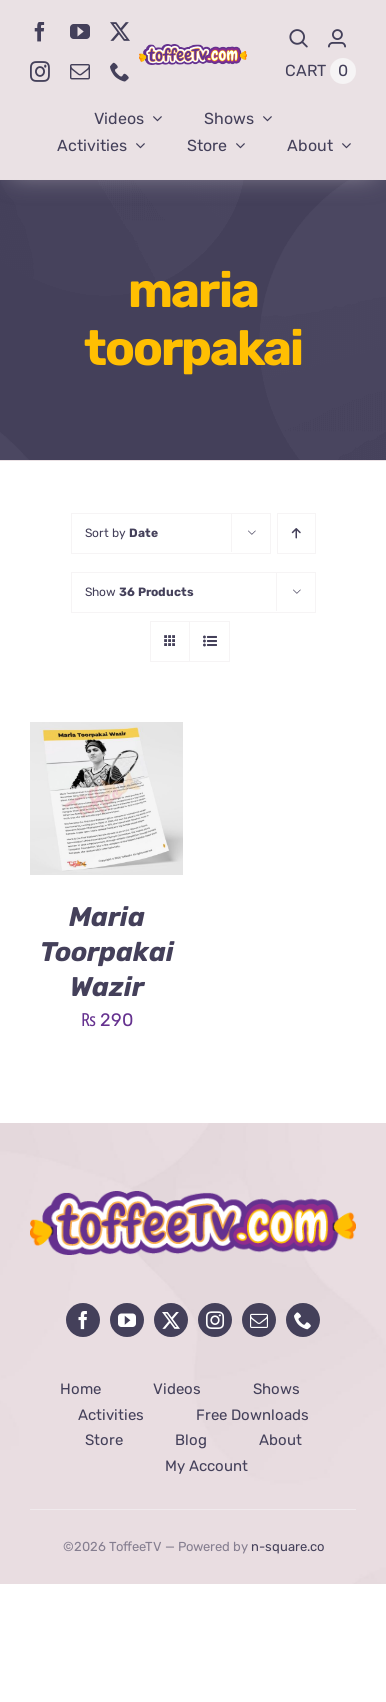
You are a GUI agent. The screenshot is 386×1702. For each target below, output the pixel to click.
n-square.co (287, 1546)
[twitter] (120, 32)
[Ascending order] (296, 533)
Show (139, 592)
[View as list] (209, 641)
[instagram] (40, 72)
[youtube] (80, 32)
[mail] (80, 72)
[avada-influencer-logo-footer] (193, 1200)
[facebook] (40, 32)
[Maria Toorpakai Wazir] (106, 737)
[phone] (120, 72)
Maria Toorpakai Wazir (107, 952)
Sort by (121, 533)
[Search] (299, 38)
